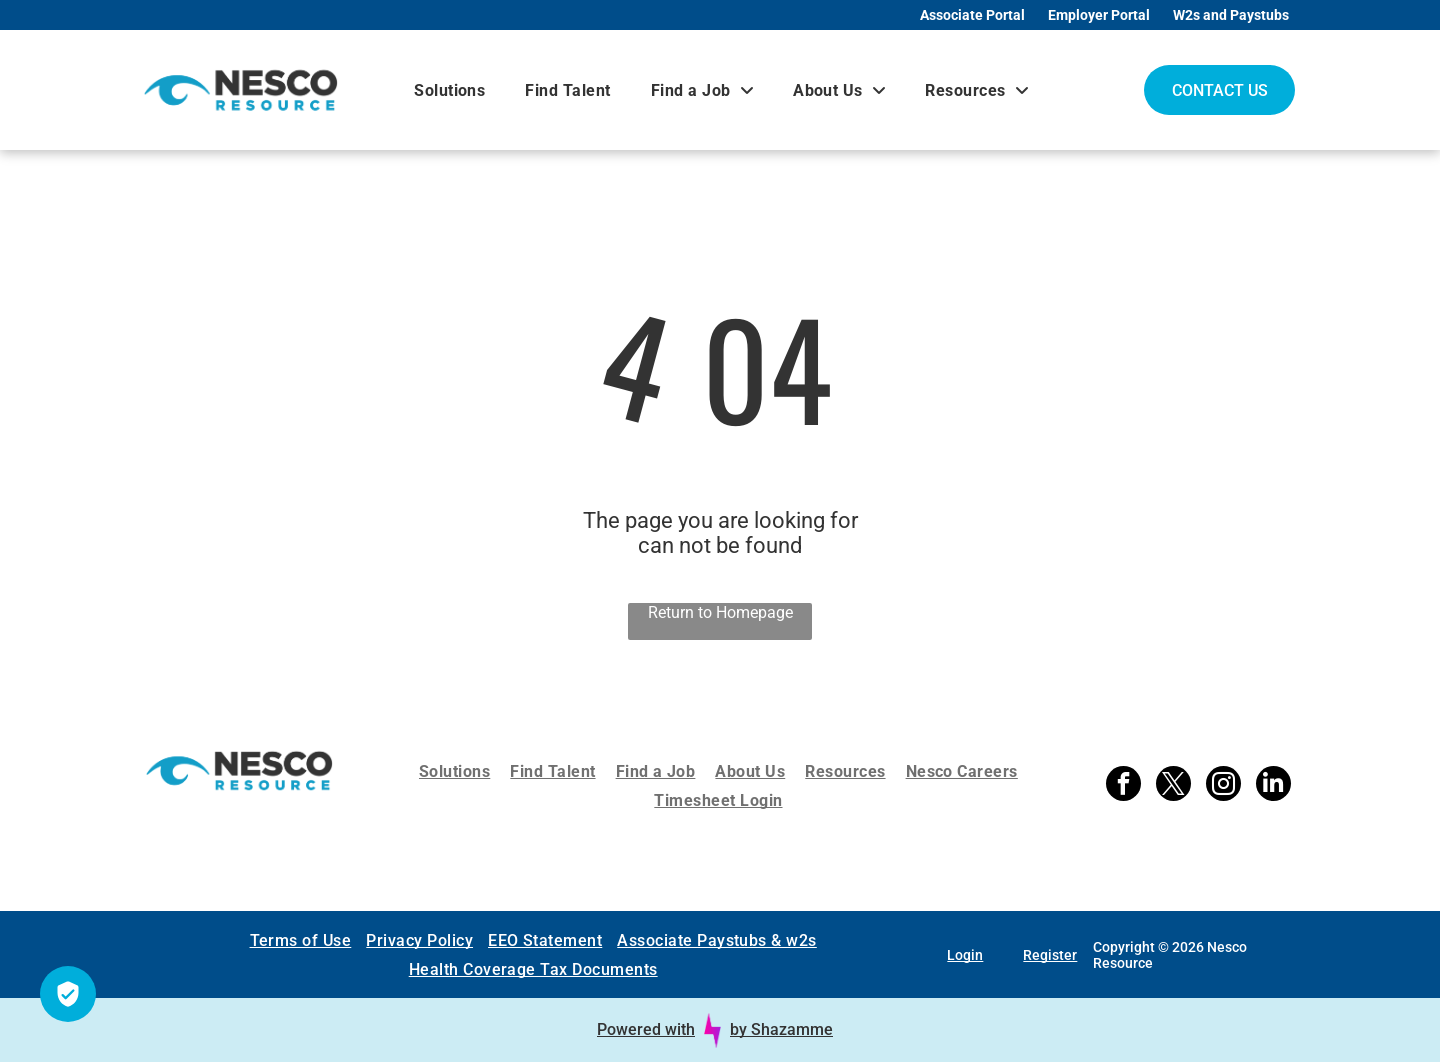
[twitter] (1173, 786)
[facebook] (1123, 786)
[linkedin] (1273, 786)
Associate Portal (972, 15)
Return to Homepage (720, 612)
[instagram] (1223, 786)
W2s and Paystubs (1231, 15)
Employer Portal (1099, 15)
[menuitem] (449, 90)
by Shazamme (781, 1029)
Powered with (646, 1029)
